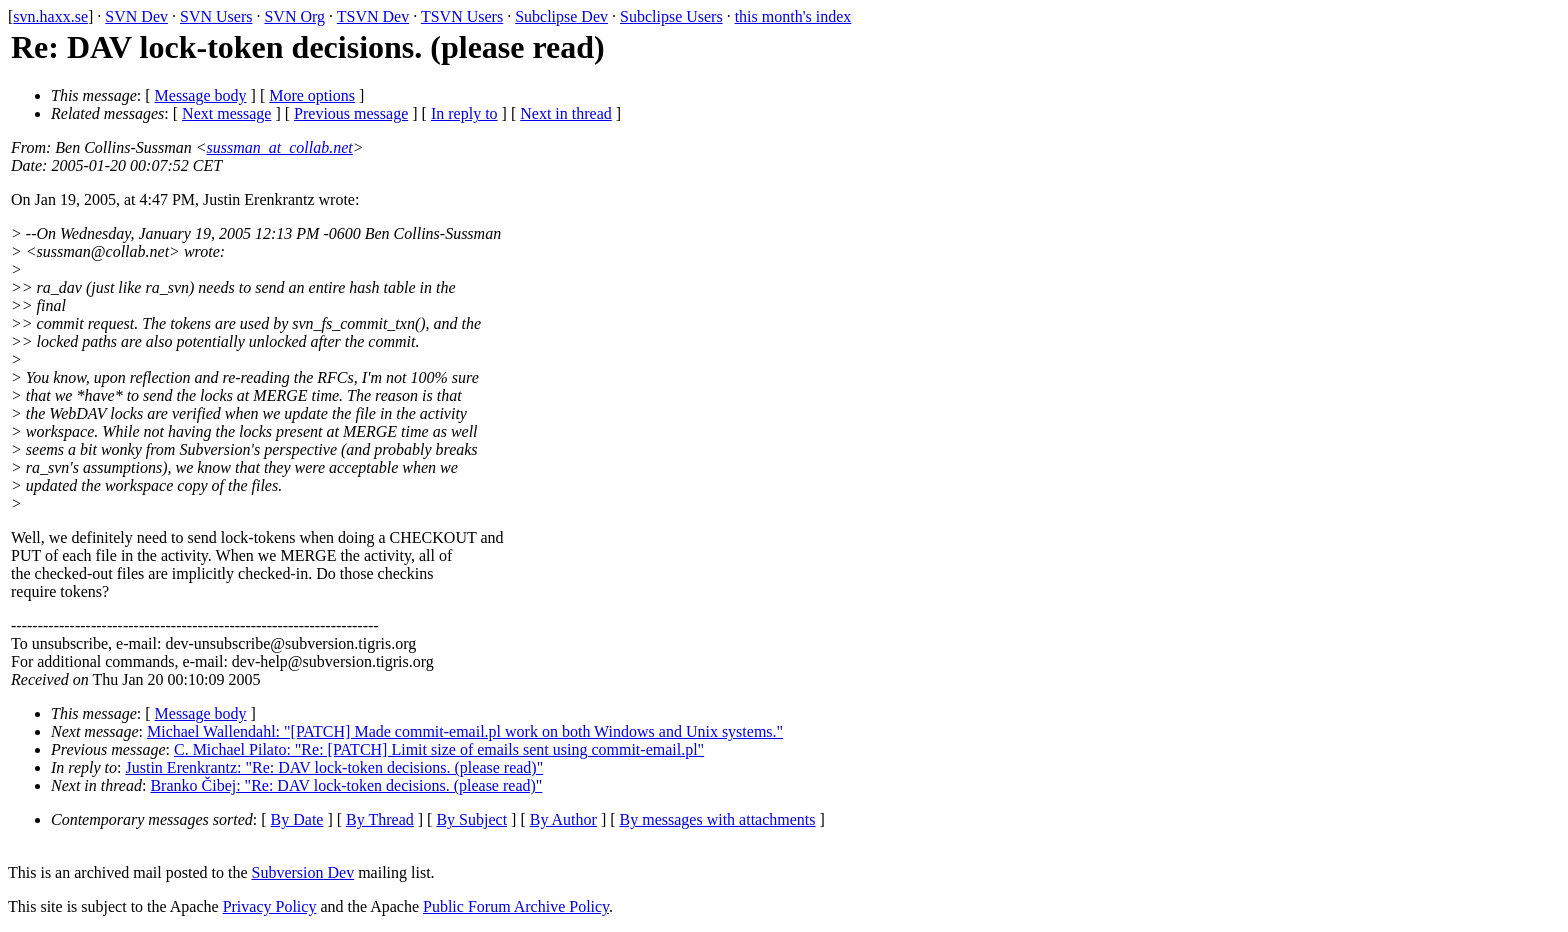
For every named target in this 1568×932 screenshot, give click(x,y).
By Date (297, 819)
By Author (563, 819)
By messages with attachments (718, 819)
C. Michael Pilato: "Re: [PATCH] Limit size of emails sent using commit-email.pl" (439, 749)
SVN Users (216, 16)
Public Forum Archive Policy (516, 906)
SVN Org (294, 16)
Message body (201, 95)
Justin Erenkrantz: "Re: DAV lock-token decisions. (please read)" (335, 767)
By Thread (380, 819)
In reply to (464, 113)
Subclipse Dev (561, 16)
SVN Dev (136, 16)
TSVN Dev (373, 16)
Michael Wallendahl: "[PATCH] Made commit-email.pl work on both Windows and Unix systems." (465, 731)
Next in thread (566, 113)
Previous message (351, 113)
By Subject (471, 819)
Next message (226, 113)
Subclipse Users (671, 16)
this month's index (793, 16)
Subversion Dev (303, 872)
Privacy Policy (270, 906)
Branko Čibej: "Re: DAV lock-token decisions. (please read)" (346, 785)
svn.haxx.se (50, 16)
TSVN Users (462, 16)
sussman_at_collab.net (280, 147)
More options (312, 95)
